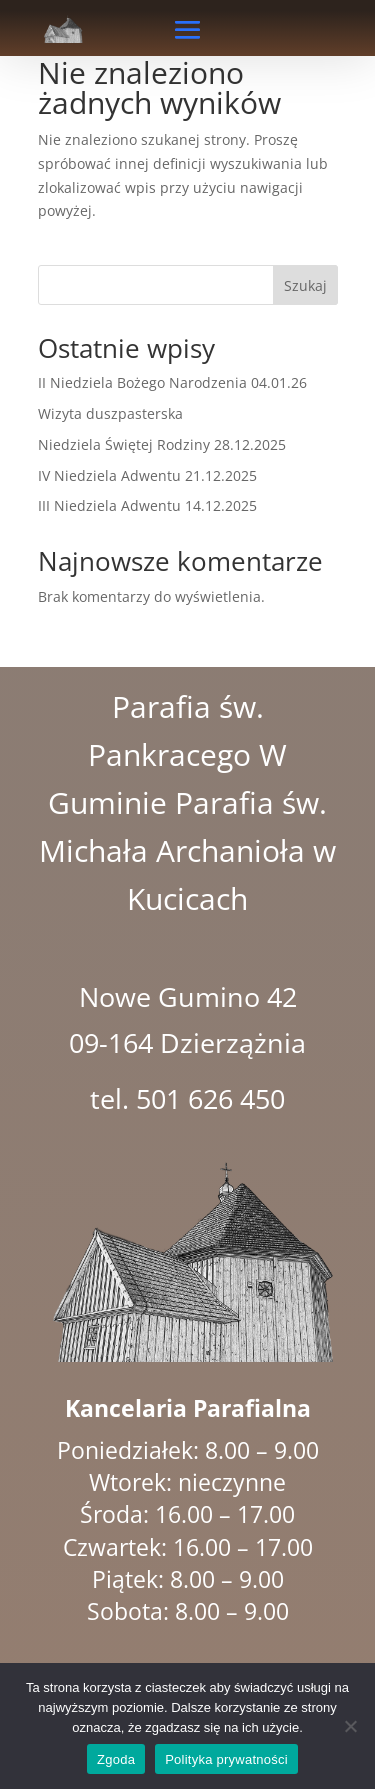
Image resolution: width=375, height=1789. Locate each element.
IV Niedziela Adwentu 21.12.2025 (147, 475)
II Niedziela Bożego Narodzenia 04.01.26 (172, 382)
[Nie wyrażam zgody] (350, 1726)
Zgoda (116, 1759)
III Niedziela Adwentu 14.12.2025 (147, 505)
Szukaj (305, 285)
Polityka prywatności (226, 1759)
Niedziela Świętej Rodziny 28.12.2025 (162, 444)
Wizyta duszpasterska (110, 413)
